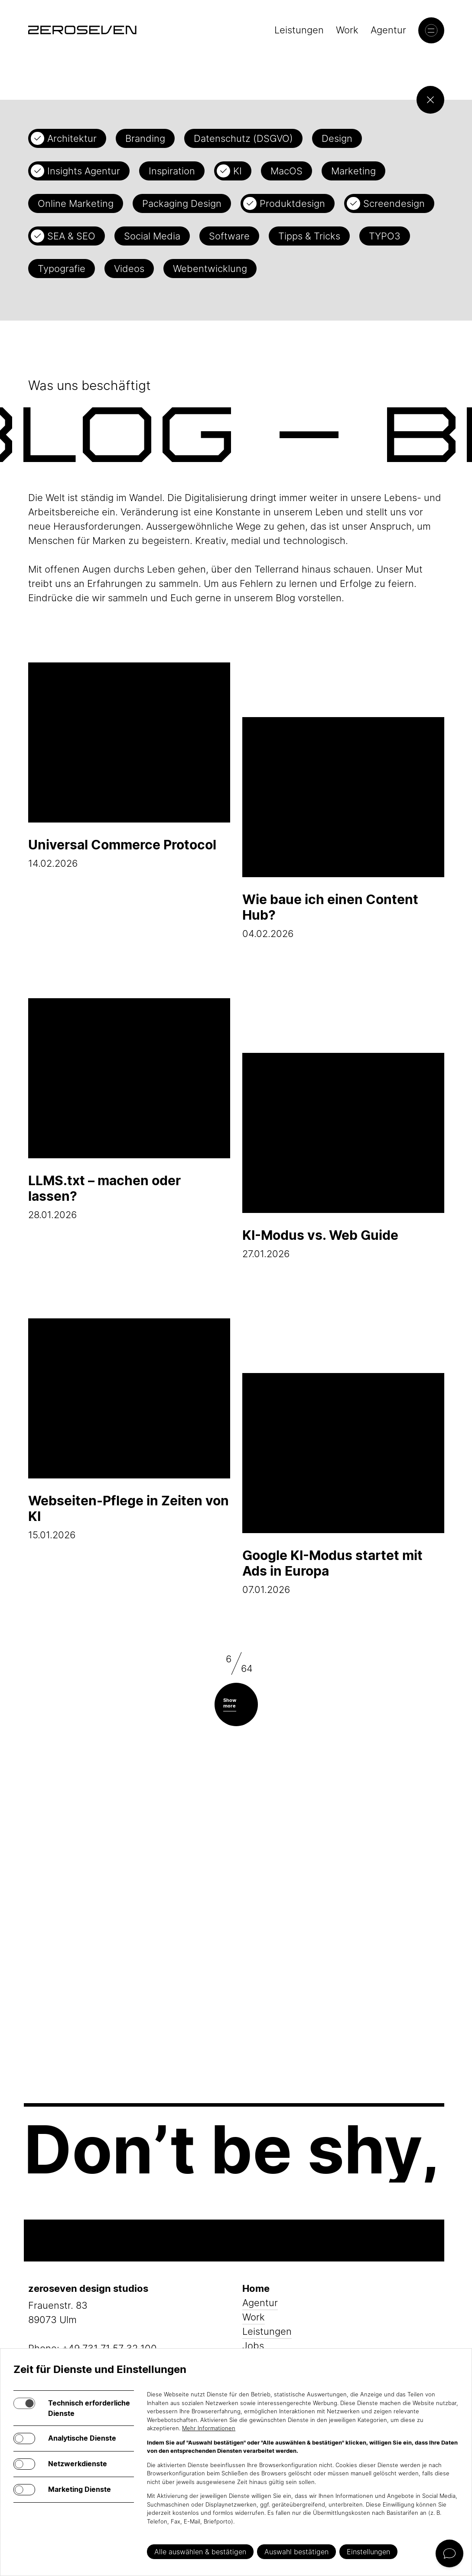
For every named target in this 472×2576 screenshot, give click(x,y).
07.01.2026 (343, 1484)
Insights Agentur (83, 171)
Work (347, 30)
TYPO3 (384, 236)
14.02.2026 (129, 765)
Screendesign (394, 203)
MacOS (286, 171)
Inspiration (172, 171)
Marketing (353, 171)
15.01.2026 (129, 1429)
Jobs (253, 2345)
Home (256, 2288)
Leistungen (299, 30)
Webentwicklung (210, 268)
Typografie (61, 268)
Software (229, 236)
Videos (129, 268)
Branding (145, 138)
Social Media (152, 236)
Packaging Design (181, 203)
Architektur (72, 138)
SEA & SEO (71, 236)
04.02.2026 (343, 828)
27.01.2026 (343, 1156)
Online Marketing (76, 203)
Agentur (388, 30)
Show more (229, 1703)
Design (337, 138)
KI (237, 171)
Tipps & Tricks (309, 236)
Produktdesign (292, 203)
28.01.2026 (129, 1109)
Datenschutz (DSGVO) (243, 138)
